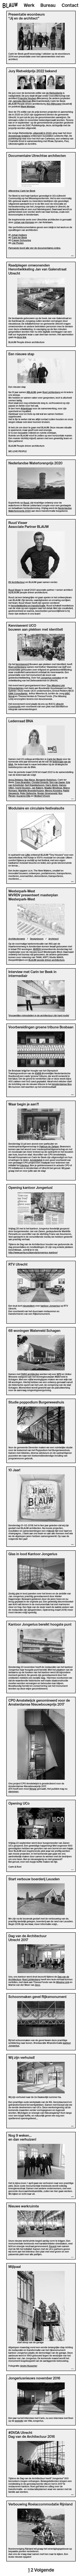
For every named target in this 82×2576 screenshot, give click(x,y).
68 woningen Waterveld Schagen (34, 1331)
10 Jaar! (14, 1470)
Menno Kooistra (53, 790)
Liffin (27, 854)
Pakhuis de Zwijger (49, 1146)
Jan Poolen (18, 243)
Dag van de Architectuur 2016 (31, 2437)
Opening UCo (19, 1803)
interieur (24, 1165)
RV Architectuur (16, 582)
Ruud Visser (17, 523)
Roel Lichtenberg (51, 392)
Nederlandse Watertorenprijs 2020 (35, 463)
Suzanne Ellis (23, 796)
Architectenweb (16, 938)
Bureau (47, 5)
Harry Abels (52, 785)
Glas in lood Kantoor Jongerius (32, 1554)
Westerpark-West (21, 891)
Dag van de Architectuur (27, 1936)
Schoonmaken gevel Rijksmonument (37, 1997)
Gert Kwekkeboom (35, 785)
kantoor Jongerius (50, 1305)
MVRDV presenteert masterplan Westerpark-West (33, 897)
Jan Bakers (37, 788)
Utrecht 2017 (18, 1940)
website (19, 2420)
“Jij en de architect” (23, 18)
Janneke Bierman (21, 101)
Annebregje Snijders (19, 135)
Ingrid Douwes (22, 788)
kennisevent (22, 664)
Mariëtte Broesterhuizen (31, 790)
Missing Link (62, 1982)
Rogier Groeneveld (47, 793)
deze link (21, 337)
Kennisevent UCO (22, 625)
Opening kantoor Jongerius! (30, 1188)
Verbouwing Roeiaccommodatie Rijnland (40, 2504)
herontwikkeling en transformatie (28, 605)
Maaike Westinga (53, 788)
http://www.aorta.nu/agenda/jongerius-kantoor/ (33, 1252)
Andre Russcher (28, 2365)
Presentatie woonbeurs (26, 14)
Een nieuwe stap (21, 354)
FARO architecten (30, 1374)
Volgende (44, 2570)
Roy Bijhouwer (54, 103)
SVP (64, 667)
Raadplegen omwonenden (29, 265)
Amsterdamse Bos (62, 1084)
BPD (59, 1374)
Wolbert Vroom (42, 796)
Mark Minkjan (28, 106)
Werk (29, 5)
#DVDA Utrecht (20, 2433)
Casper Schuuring (21, 240)
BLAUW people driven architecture (46, 960)
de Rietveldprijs (54, 93)
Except (52, 2246)
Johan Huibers (19, 235)
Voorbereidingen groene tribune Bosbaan (40, 1027)
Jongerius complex (51, 677)
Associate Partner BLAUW (28, 527)
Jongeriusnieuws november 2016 (34, 2378)
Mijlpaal (14, 2267)
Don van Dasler (57, 782)
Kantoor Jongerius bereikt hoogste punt (40, 1624)
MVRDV (37, 949)
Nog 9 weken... (20, 2135)
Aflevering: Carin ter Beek (21, 190)
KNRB (38, 1073)
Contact (70, 5)
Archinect (53, 938)
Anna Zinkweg (15, 779)
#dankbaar (26, 408)
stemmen (13, 1791)
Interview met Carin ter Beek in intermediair (32, 974)
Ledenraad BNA (20, 721)
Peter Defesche (28, 793)
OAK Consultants (18, 693)
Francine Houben (27, 98)
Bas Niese (29, 779)
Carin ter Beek (19, 237)
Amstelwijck (36, 1160)
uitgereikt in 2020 (42, 133)
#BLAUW (31, 392)
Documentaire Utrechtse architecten (37, 156)
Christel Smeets (39, 782)
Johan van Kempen (24, 222)
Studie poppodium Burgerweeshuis (36, 1402)
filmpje (32, 1788)
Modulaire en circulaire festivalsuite (36, 808)
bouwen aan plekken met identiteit (35, 629)
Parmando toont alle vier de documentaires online (34, 248)
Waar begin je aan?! (23, 1104)
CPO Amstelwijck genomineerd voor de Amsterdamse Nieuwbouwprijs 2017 (39, 1702)
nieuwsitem (29, 1305)
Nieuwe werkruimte (23, 2206)
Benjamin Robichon (46, 779)
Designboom (36, 938)
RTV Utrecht (18, 1264)
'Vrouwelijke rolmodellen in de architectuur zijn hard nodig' (38, 1015)
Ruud (26, 502)
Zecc (37, 1985)
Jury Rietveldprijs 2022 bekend (32, 71)
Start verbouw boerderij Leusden (34, 1879)
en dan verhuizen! (22, 2139)
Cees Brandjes (22, 782)
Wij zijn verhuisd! (21, 2057)
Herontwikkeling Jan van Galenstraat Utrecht (37, 271)
